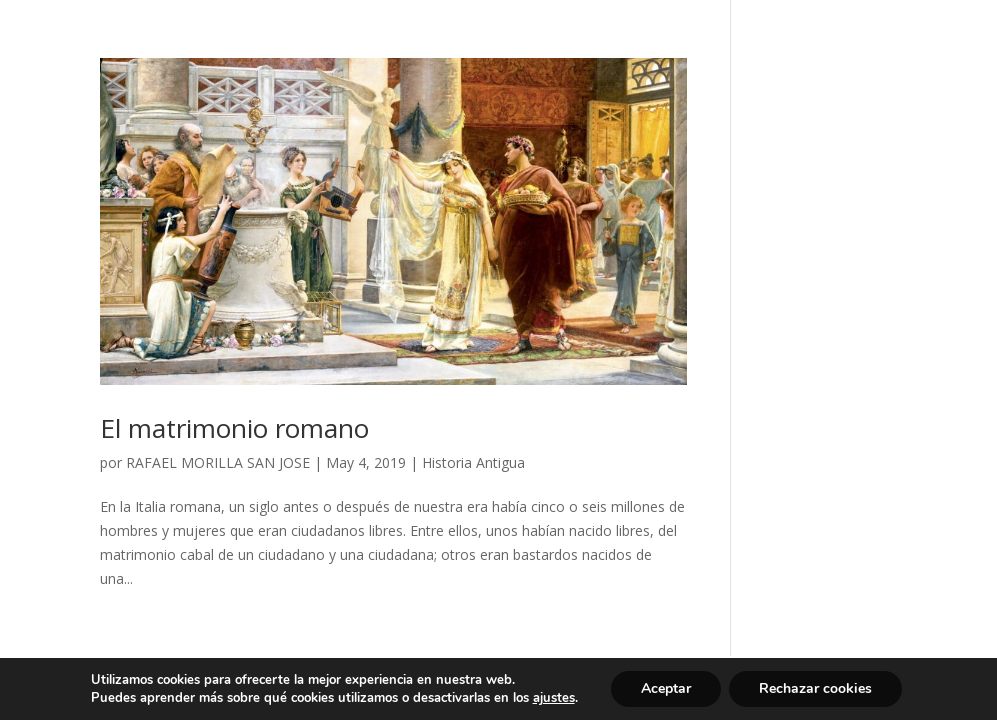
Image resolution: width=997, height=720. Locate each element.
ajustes (554, 698)
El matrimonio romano (234, 428)
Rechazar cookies (815, 688)
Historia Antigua (473, 462)
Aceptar (666, 688)
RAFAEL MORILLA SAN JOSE (218, 462)
